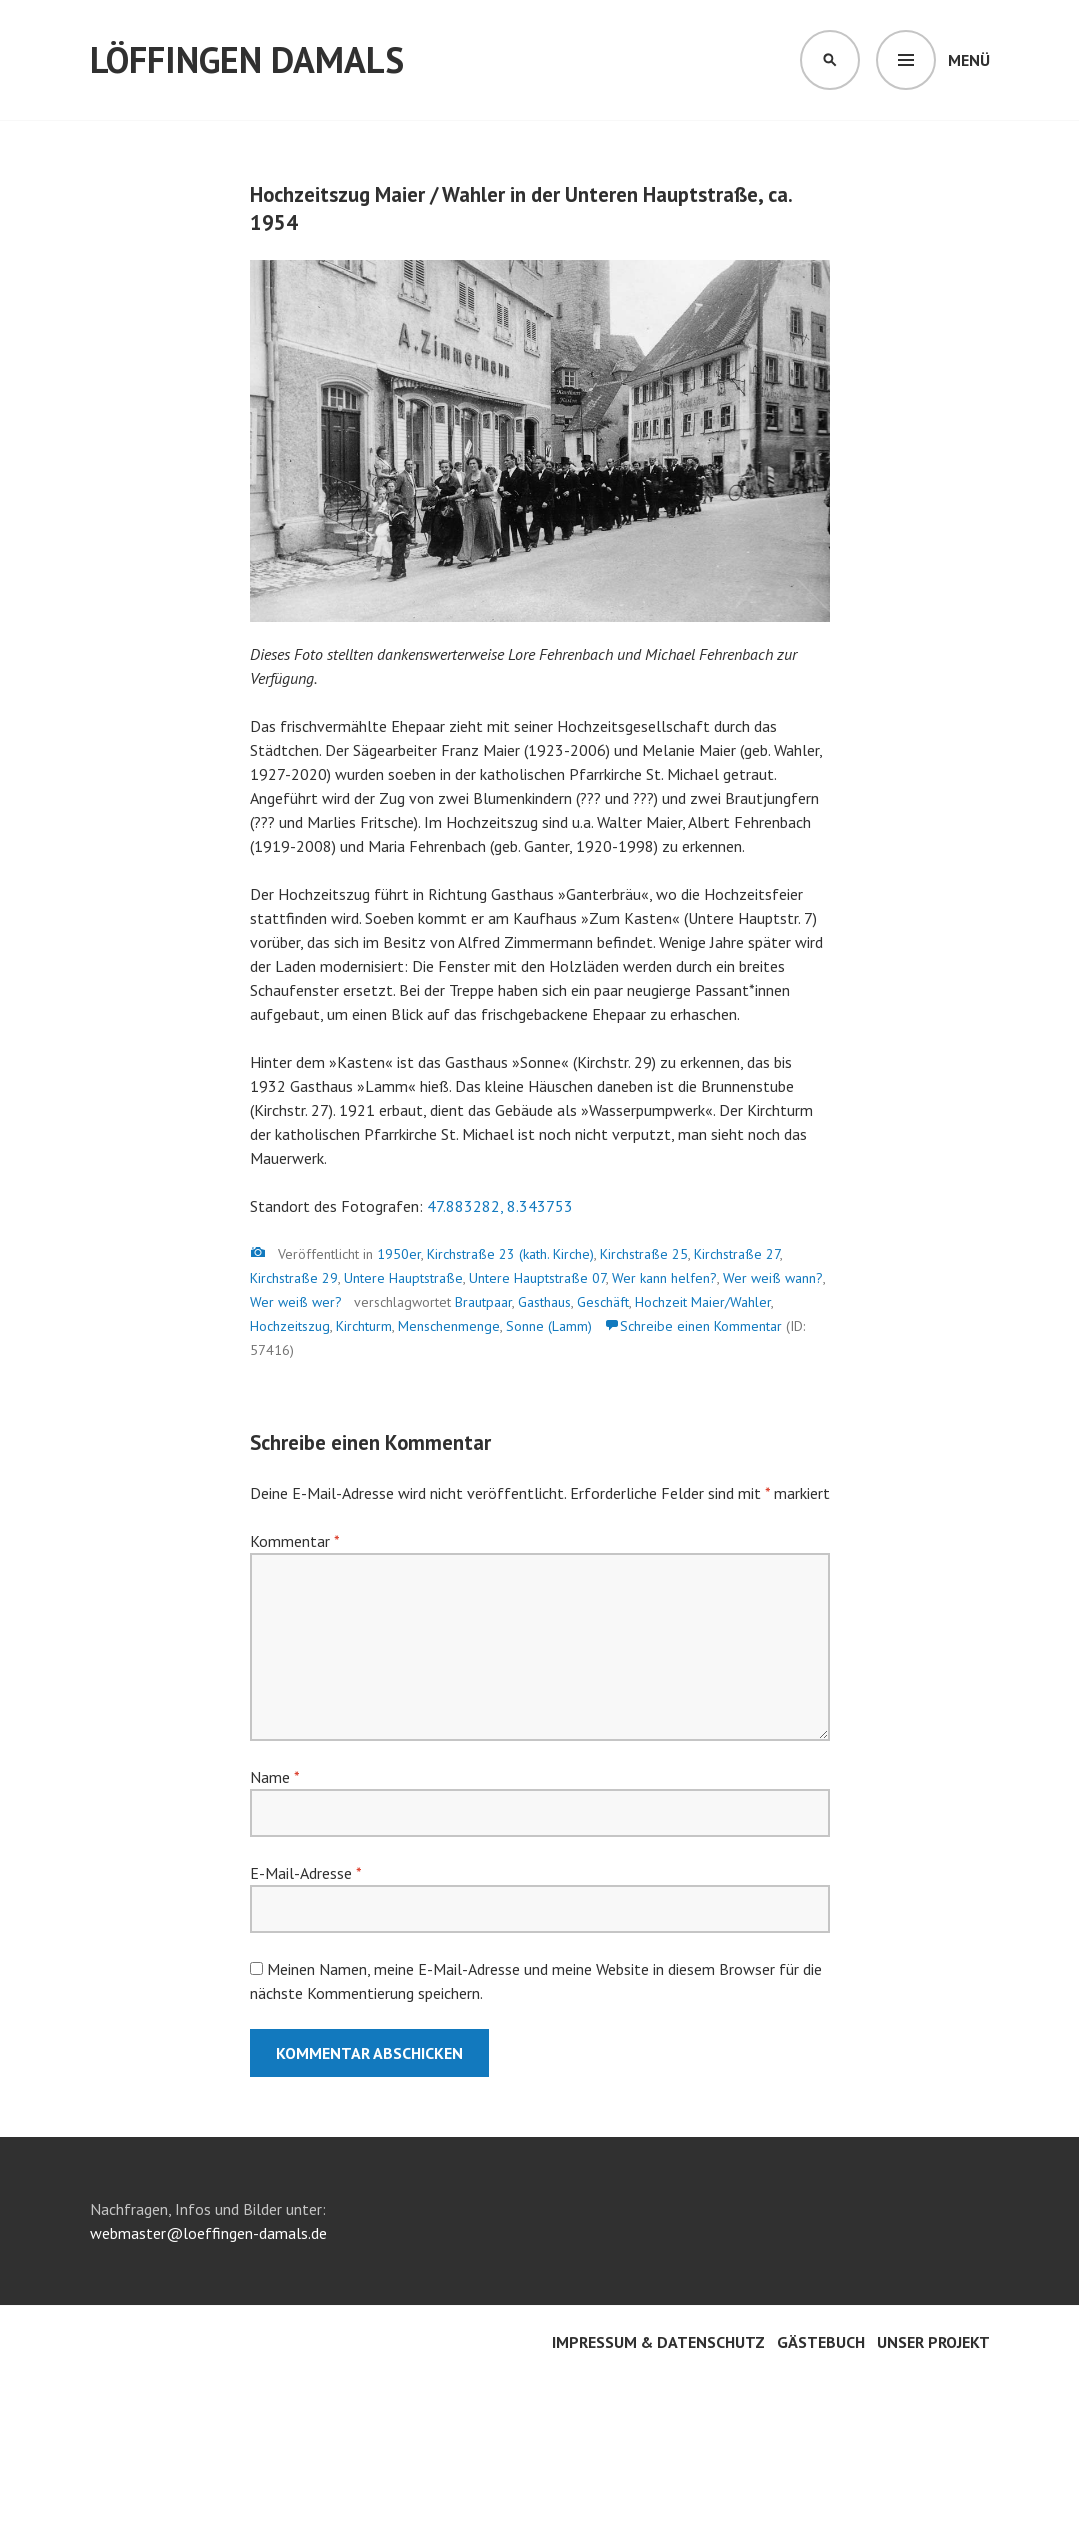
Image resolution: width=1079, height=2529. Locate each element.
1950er (399, 1254)
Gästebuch (821, 2342)
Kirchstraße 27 (737, 1254)
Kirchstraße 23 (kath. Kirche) (510, 1254)
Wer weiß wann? (773, 1278)
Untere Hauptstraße (403, 1278)
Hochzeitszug (290, 1326)
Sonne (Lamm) (549, 1326)
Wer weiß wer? (296, 1302)
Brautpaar (483, 1302)
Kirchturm (364, 1326)
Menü (969, 60)
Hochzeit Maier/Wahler (703, 1302)
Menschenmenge (449, 1326)
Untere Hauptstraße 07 (537, 1278)
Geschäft (603, 1302)
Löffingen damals (247, 59)
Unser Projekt (933, 2342)
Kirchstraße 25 (644, 1254)
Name (274, 1777)
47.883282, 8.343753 (500, 1206)
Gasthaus (544, 1302)
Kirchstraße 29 (294, 1278)
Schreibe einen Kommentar (701, 1326)
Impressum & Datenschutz (658, 2342)
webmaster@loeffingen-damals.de (208, 2233)
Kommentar (294, 1541)
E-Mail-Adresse (305, 1873)
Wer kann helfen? (664, 1278)
